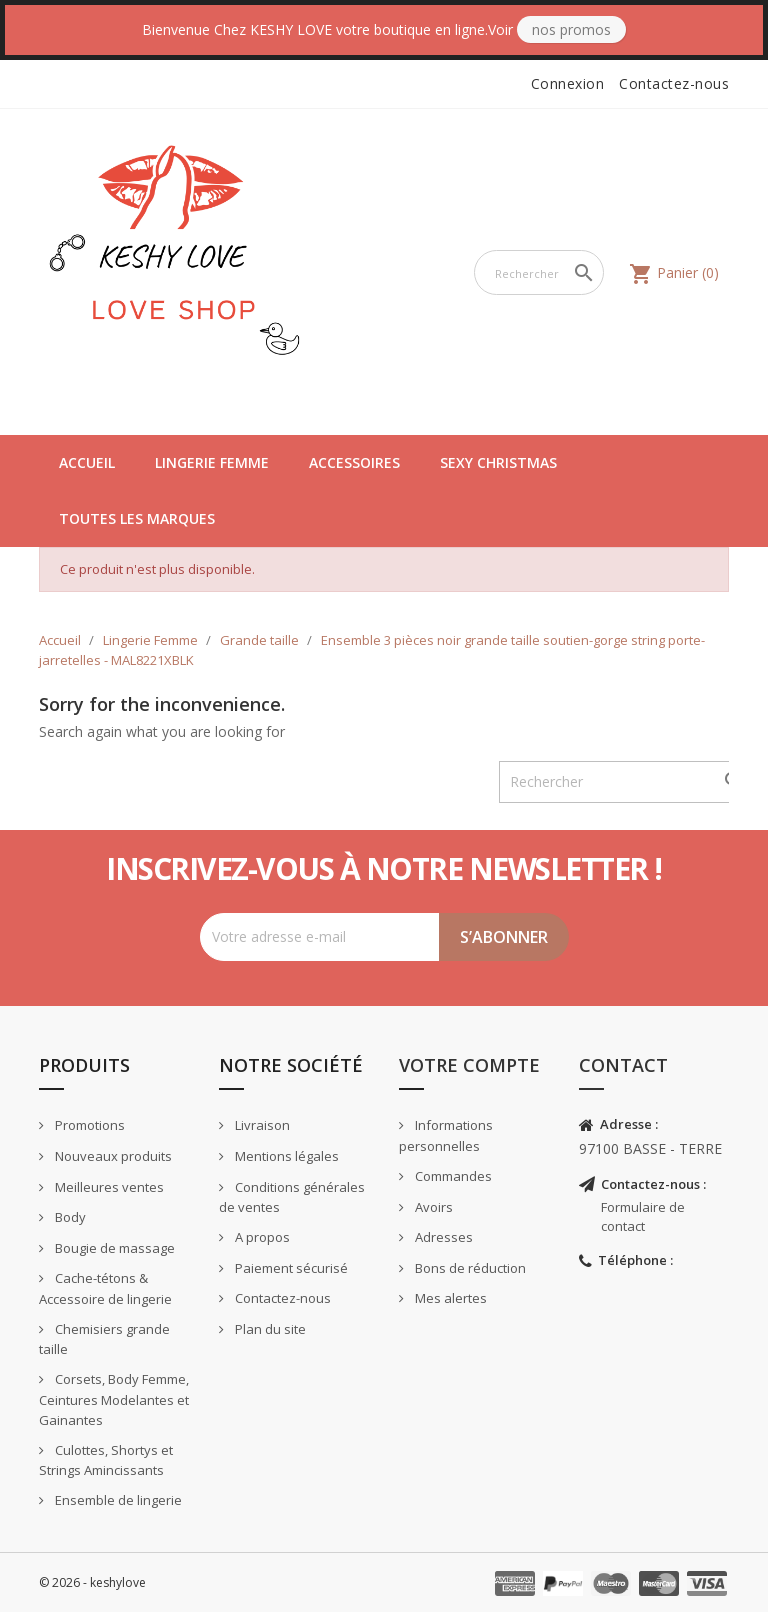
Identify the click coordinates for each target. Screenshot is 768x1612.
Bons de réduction (469, 1268)
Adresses (442, 1237)
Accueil (87, 462)
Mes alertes (449, 1298)
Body (69, 1217)
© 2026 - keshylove (92, 1582)
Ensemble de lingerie (117, 1500)
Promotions (88, 1125)
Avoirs (432, 1207)
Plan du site (269, 1329)
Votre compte (469, 1065)
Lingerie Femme (212, 462)
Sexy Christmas (498, 462)
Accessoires (354, 462)
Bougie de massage (113, 1248)
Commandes (452, 1176)
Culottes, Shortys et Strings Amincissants (106, 1460)
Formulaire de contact (643, 1216)
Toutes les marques (137, 518)
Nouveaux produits (112, 1156)
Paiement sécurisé (290, 1268)
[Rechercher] (539, 272)
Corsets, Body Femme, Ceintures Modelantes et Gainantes (114, 1399)
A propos (261, 1237)
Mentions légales (285, 1156)
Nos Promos (571, 29)
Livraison (261, 1125)
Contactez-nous (674, 83)
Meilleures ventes (108, 1187)
